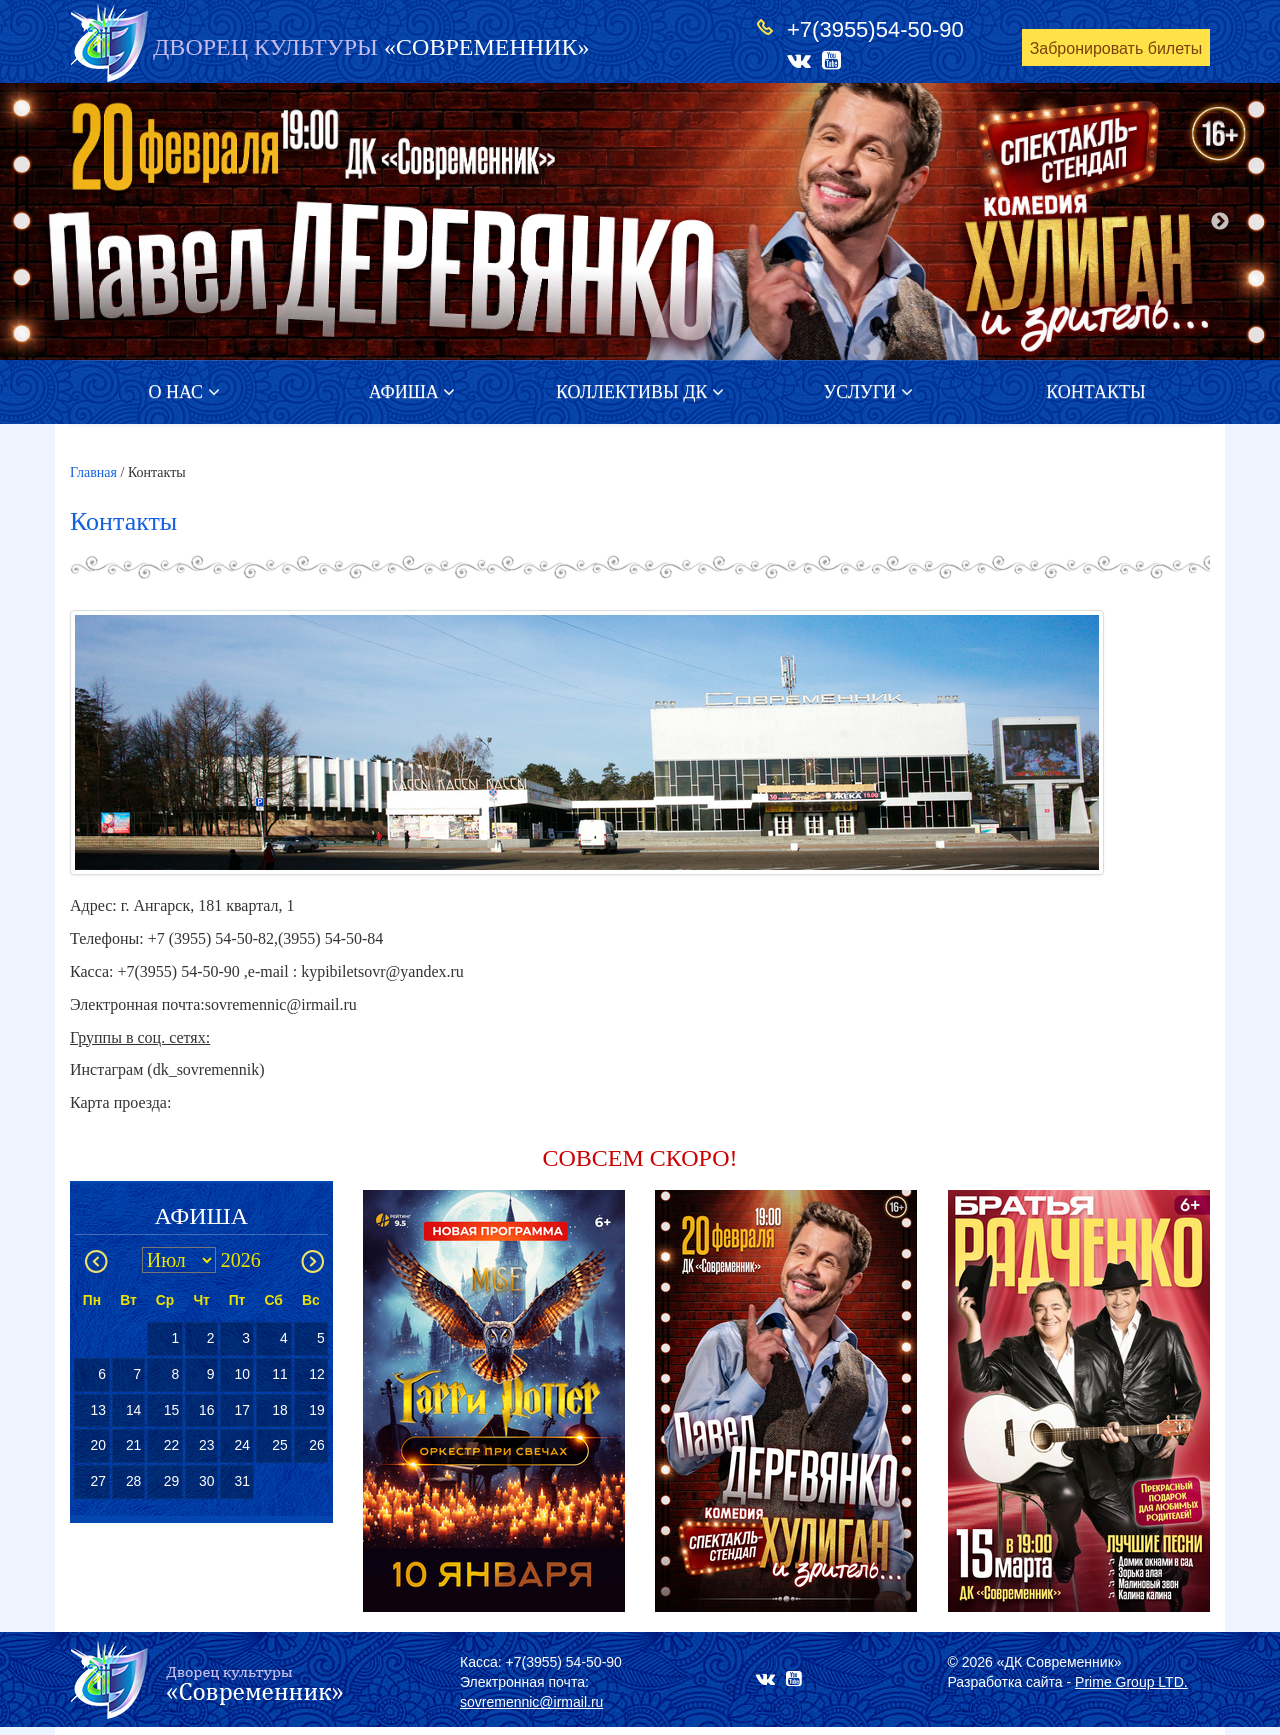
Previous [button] (60, 222)
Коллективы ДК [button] (640, 392)
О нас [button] (183, 392)
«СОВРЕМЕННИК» (371, 47)
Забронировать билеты (1116, 48)
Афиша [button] (412, 392)
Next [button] (1220, 222)
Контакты (1095, 392)
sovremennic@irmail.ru (531, 1702)
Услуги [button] (867, 392)
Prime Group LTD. (1131, 1682)
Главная (93, 472)
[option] (640, 221)
